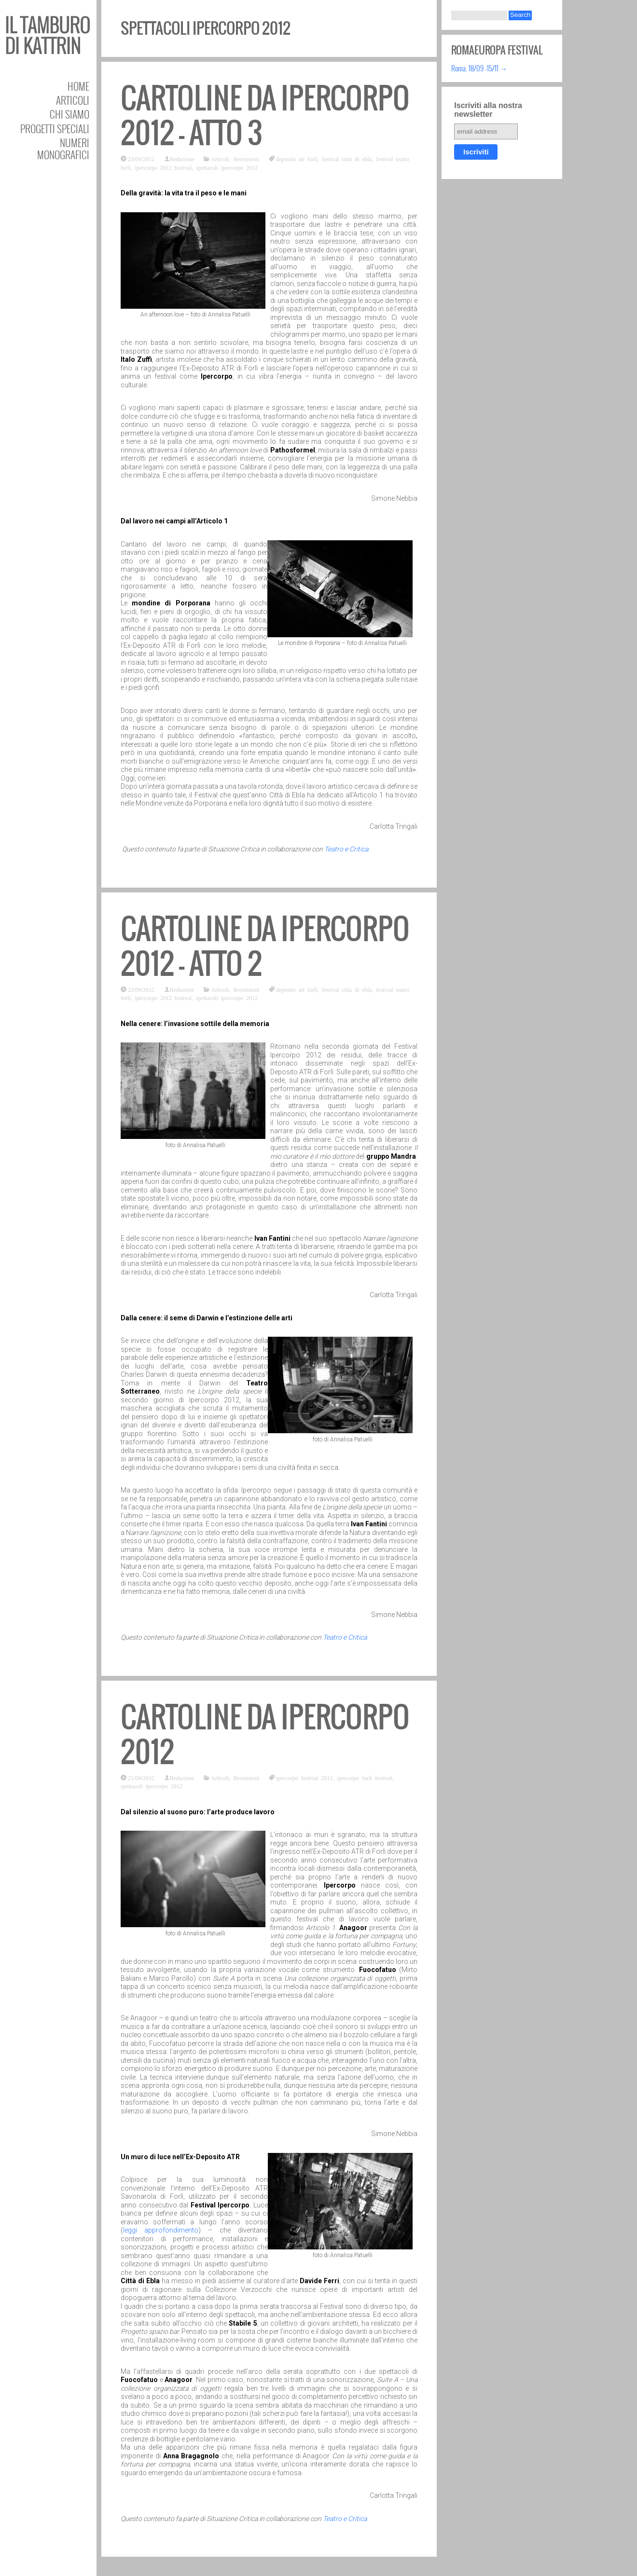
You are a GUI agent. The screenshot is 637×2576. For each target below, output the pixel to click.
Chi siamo (69, 114)
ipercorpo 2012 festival (163, 167)
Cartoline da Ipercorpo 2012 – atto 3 (265, 115)
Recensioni (246, 159)
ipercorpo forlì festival (364, 1778)
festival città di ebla (347, 159)
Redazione (182, 159)
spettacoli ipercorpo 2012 (227, 167)
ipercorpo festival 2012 (304, 1778)
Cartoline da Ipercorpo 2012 (265, 1734)
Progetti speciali (54, 128)
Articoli (72, 100)
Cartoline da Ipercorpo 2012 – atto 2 (265, 946)
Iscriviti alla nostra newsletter (488, 109)
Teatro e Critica (346, 849)
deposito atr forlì (297, 159)
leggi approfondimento (160, 2230)
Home (78, 86)
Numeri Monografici (63, 148)
